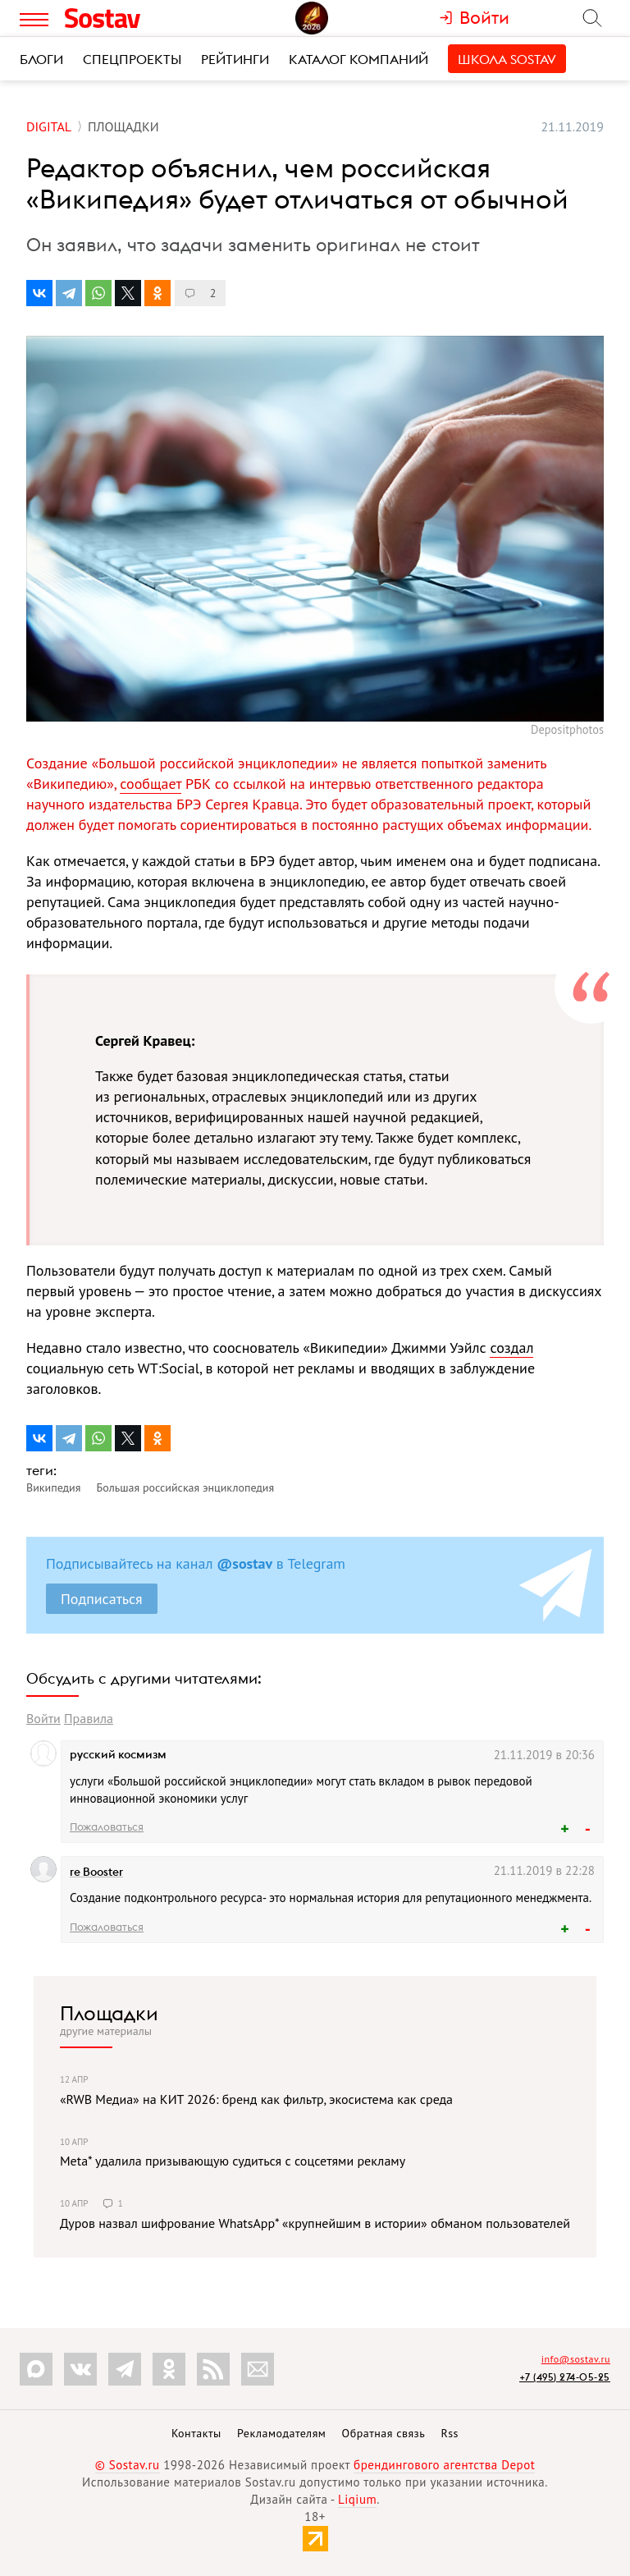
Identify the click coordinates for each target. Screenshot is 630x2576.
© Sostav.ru (127, 2465)
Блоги (41, 59)
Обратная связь (384, 2433)
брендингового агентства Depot (444, 2465)
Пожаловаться (107, 1826)
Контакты (196, 2433)
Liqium (357, 2499)
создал (511, 1347)
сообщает (150, 783)
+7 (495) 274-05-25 (564, 2377)
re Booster (96, 1871)
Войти (43, 1718)
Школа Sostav (507, 59)
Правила (88, 1718)
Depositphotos (567, 729)
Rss (450, 2433)
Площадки (109, 2013)
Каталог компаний (358, 59)
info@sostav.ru (575, 2359)
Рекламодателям (281, 2433)
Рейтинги (235, 59)
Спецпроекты (132, 59)
